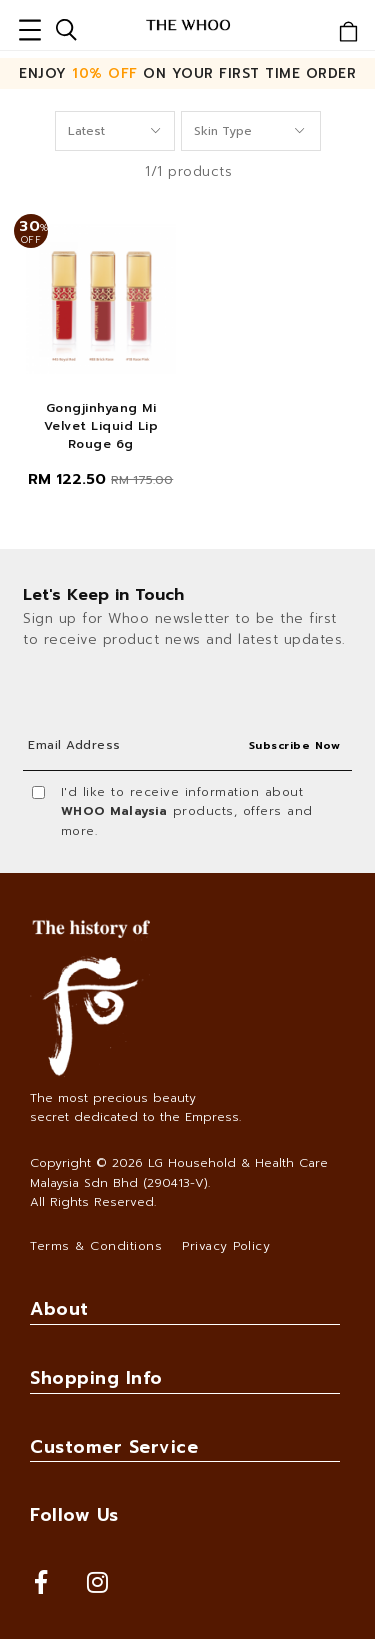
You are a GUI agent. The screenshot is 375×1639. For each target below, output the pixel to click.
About (59, 1309)
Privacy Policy (226, 1246)
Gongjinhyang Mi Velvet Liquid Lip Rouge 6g (101, 426)
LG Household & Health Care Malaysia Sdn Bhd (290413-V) (179, 1172)
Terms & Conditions (96, 1246)
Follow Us (74, 1515)
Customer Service (114, 1447)
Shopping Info (96, 1378)
